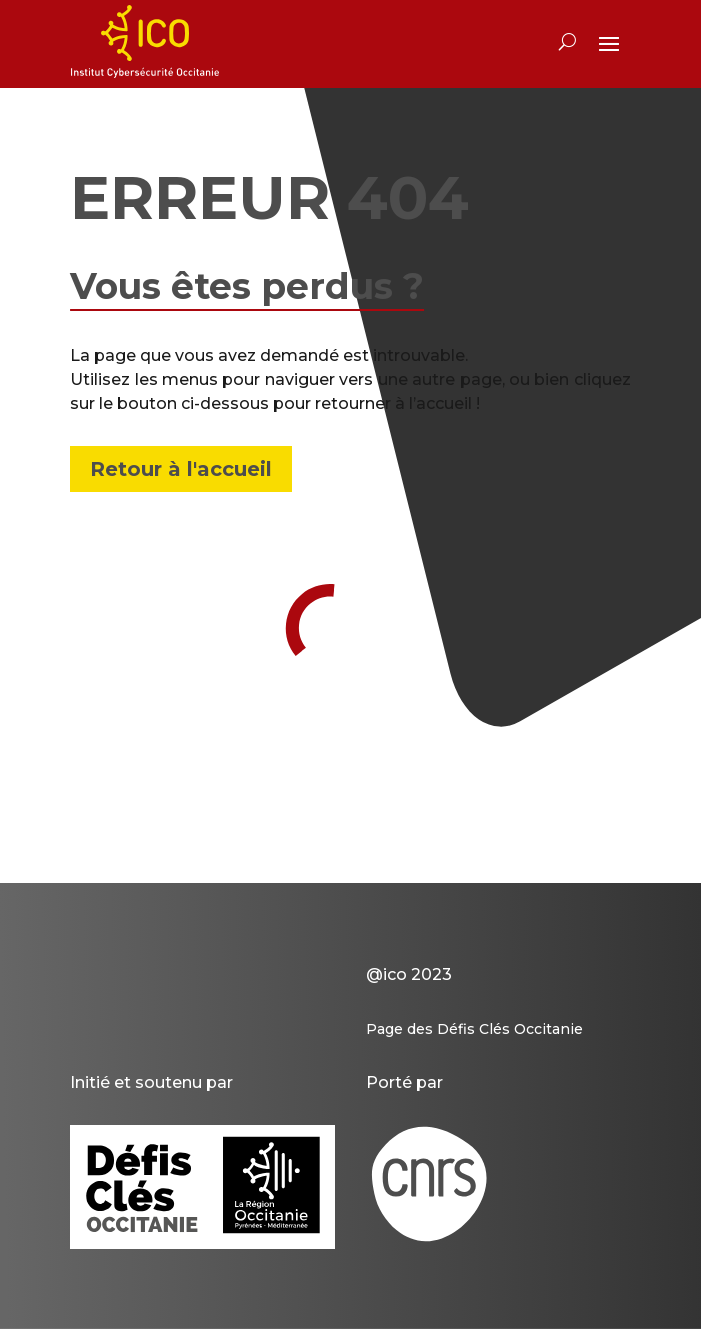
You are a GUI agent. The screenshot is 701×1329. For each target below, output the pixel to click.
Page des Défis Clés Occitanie (474, 1029)
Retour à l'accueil (181, 469)
